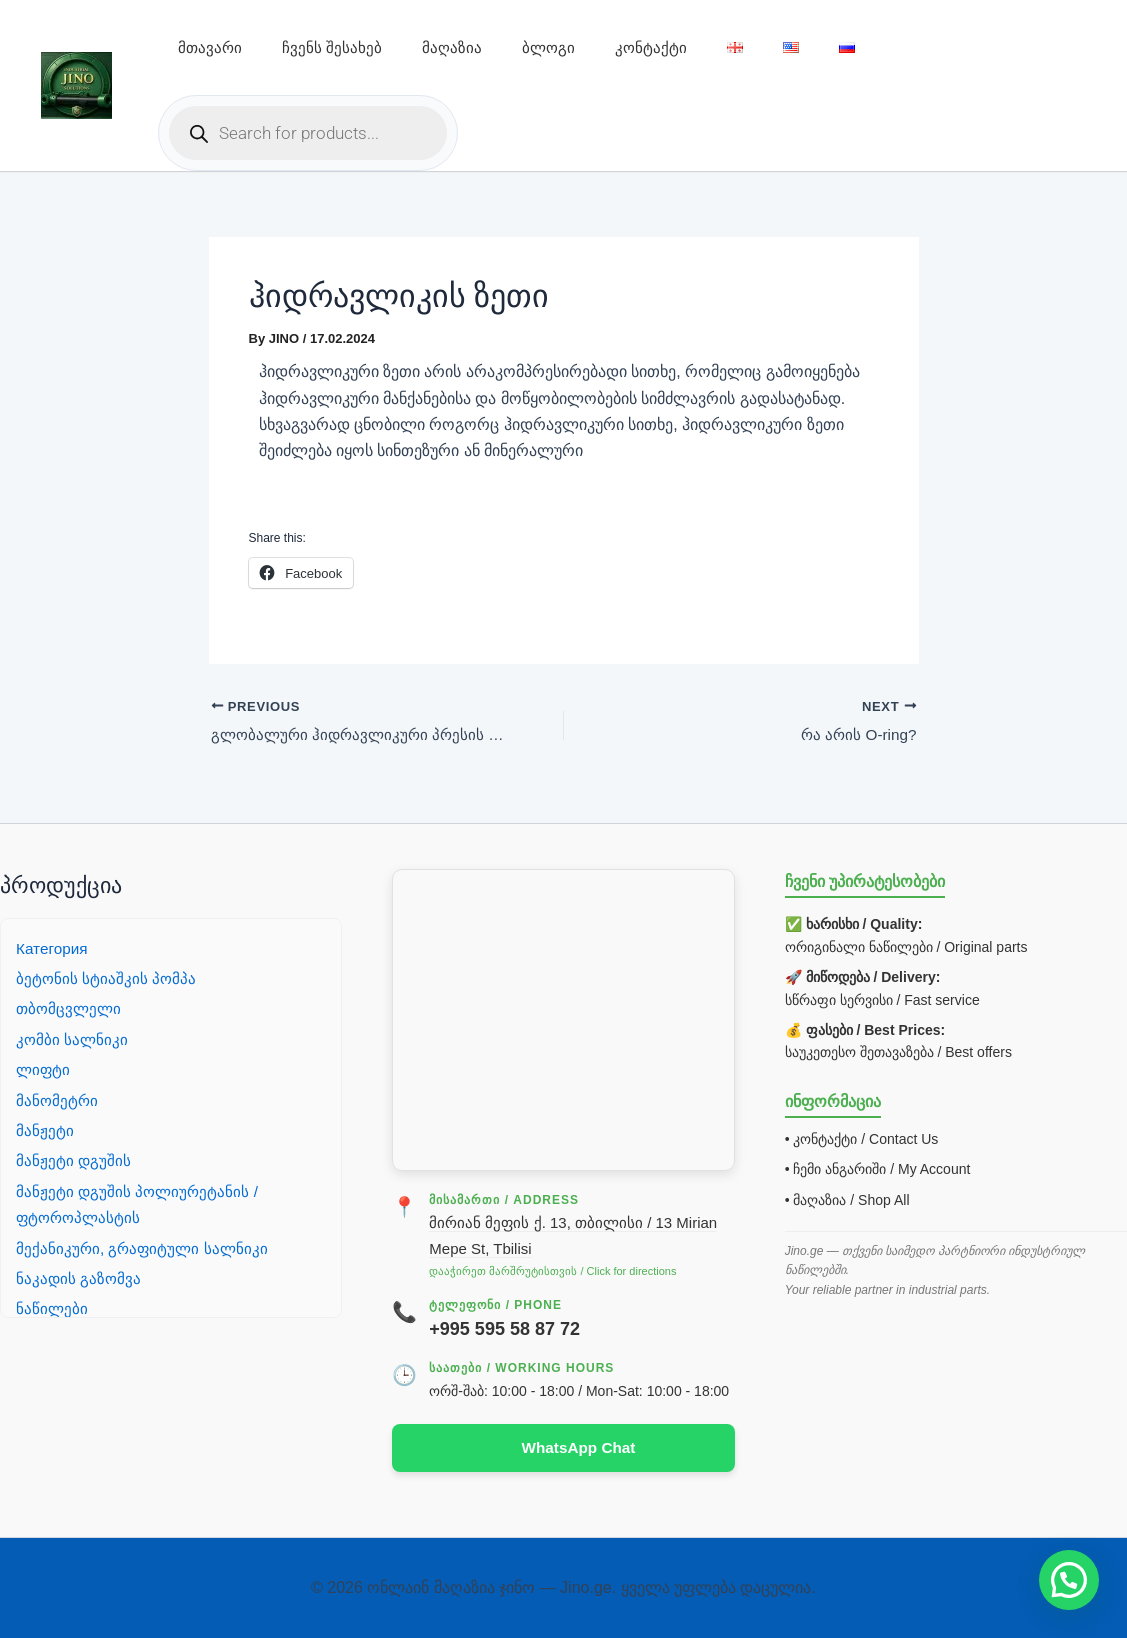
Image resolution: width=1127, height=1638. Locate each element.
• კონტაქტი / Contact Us (862, 1138)
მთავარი (210, 47)
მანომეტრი (58, 1099)
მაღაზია (452, 47)
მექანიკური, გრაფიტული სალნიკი (144, 1246)
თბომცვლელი (70, 1007)
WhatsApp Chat (578, 1447)
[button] (1069, 1580)
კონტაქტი (651, 47)
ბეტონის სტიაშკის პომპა (107, 977)
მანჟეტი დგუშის (74, 1159)
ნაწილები (52, 1307)
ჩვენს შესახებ (332, 47)
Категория (53, 947)
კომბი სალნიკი (73, 1038)
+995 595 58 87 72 (504, 1328)
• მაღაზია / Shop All (847, 1199)
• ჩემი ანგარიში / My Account (878, 1168)
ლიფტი (44, 1068)
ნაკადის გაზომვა (79, 1277)
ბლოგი (548, 47)
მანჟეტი (45, 1129)
